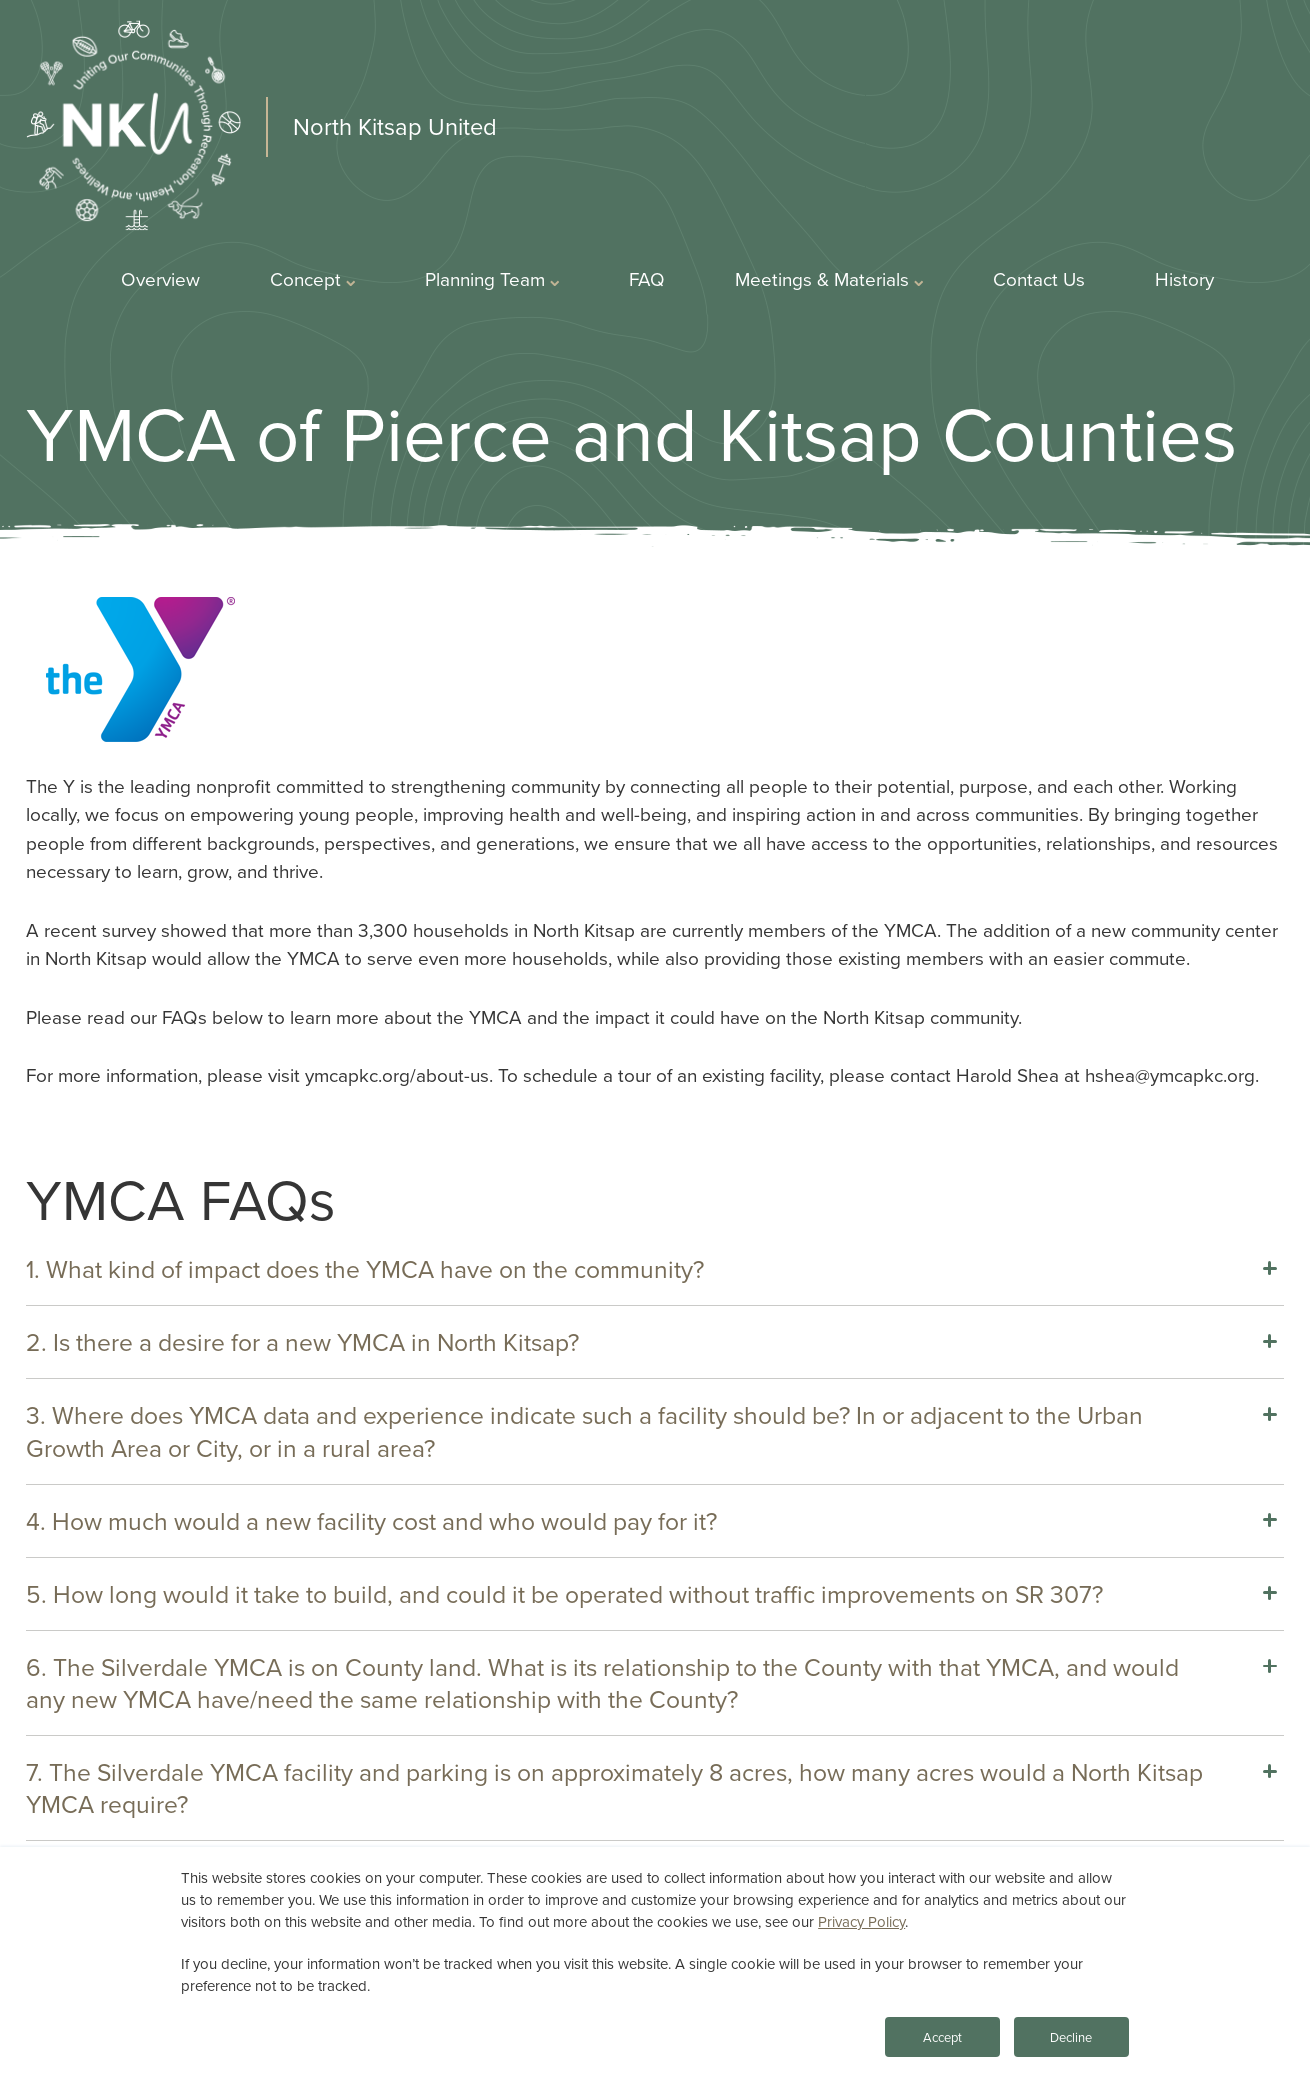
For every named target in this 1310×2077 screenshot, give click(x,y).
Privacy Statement (666, 2023)
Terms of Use (819, 2023)
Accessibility (953, 2023)
